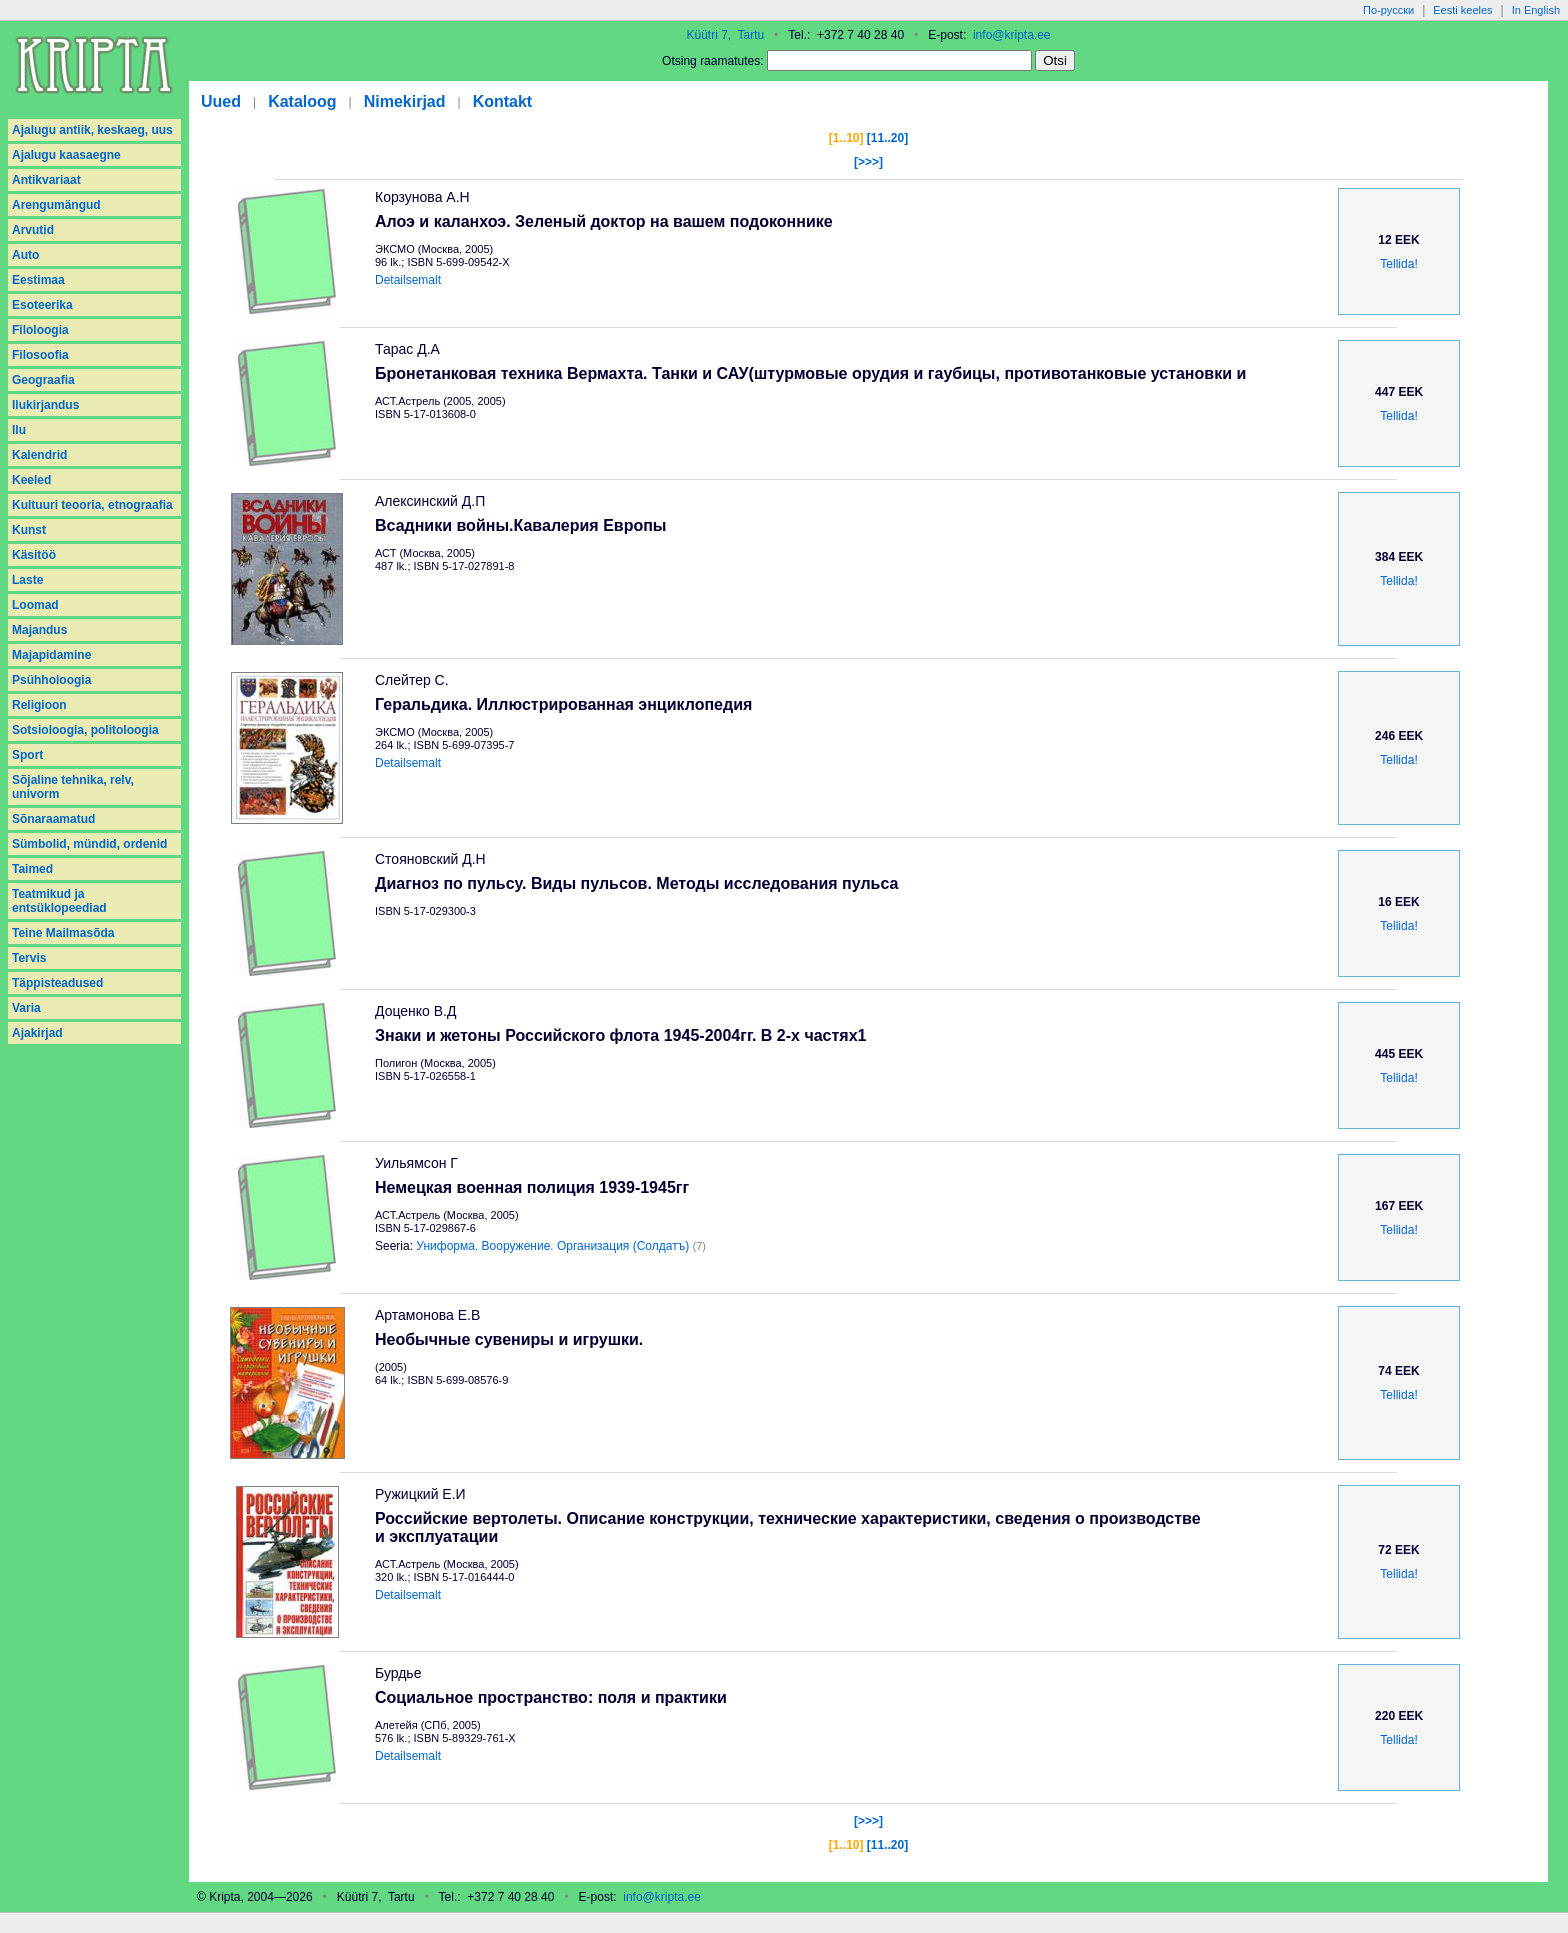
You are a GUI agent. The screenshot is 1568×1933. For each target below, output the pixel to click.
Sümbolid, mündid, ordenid (89, 844)
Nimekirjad (405, 101)
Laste (27, 580)
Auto (25, 255)
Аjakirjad (37, 1033)
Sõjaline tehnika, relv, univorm (73, 787)
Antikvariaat (46, 180)
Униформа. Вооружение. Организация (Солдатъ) (552, 1246)
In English (1536, 10)
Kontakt (503, 101)
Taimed (32, 869)
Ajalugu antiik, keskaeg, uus (92, 130)
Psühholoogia (51, 680)
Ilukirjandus (45, 405)
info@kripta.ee (1012, 35)
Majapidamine (51, 655)
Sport (27, 755)
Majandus (39, 630)
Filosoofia (40, 355)
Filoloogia (40, 330)
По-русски (1388, 10)
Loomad (35, 605)
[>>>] (868, 162)
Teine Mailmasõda (63, 933)
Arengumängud (56, 205)
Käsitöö (34, 555)
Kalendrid (39, 455)
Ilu (19, 430)
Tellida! (1398, 264)
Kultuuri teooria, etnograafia (92, 505)
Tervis (29, 958)
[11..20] (887, 138)
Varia (26, 1008)
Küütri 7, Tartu (725, 35)
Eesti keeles (1462, 10)
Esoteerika (42, 305)
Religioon (39, 705)
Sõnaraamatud (53, 819)
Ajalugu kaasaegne (66, 155)
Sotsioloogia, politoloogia (85, 730)
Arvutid (33, 230)
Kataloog (302, 101)
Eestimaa (38, 280)
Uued (221, 101)
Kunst (29, 530)
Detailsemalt (408, 280)
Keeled (31, 480)
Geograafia (43, 380)
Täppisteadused (57, 983)
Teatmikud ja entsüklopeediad (59, 901)
